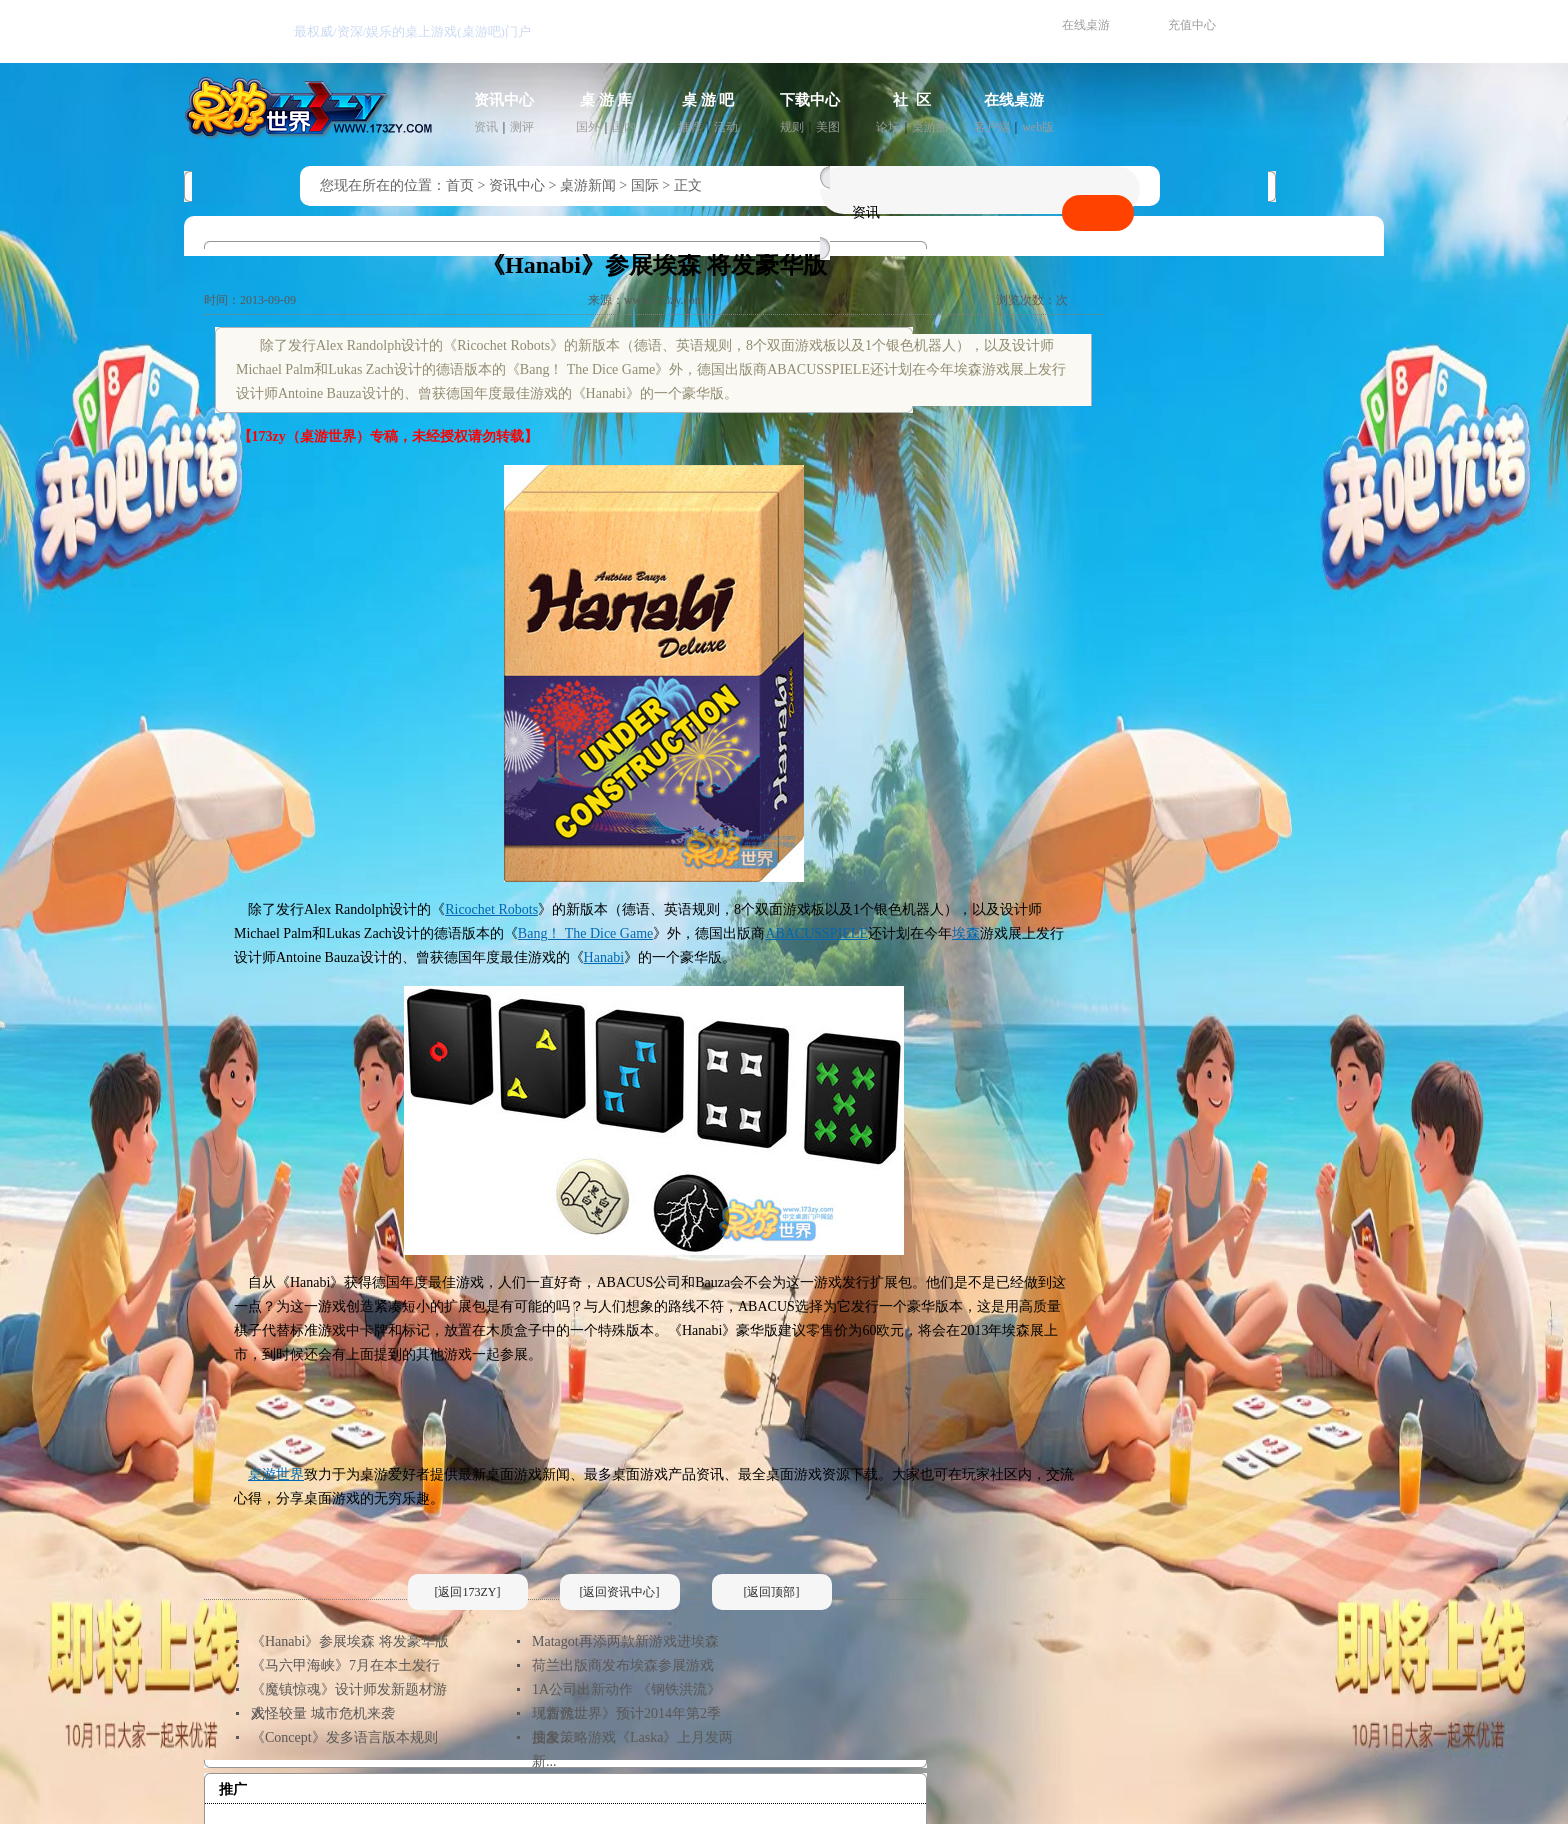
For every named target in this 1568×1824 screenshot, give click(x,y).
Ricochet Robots (491, 909)
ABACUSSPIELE (816, 933)
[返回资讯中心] (620, 1592)
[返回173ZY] (468, 1592)
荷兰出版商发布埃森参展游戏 (623, 1665)
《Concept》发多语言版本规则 (344, 1737)
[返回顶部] (772, 1592)
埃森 (966, 933)
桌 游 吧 (708, 100)
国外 (588, 127)
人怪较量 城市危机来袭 (323, 1713)
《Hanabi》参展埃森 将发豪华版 (350, 1641)
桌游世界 (276, 1474)
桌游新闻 (588, 185)
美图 (828, 127)
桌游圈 (930, 127)
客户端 (992, 127)
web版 (1038, 127)
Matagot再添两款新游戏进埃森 (625, 1641)
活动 (726, 127)
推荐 (690, 127)
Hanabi (604, 957)
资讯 (486, 127)
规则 (792, 127)
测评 (522, 127)
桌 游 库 (606, 100)
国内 (624, 127)
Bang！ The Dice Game (585, 933)
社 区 (912, 100)
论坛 (888, 127)
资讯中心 (504, 100)
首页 (460, 185)
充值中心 (1192, 25)
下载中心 (810, 100)
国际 (645, 185)
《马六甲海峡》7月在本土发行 (345, 1665)
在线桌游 (1086, 25)
